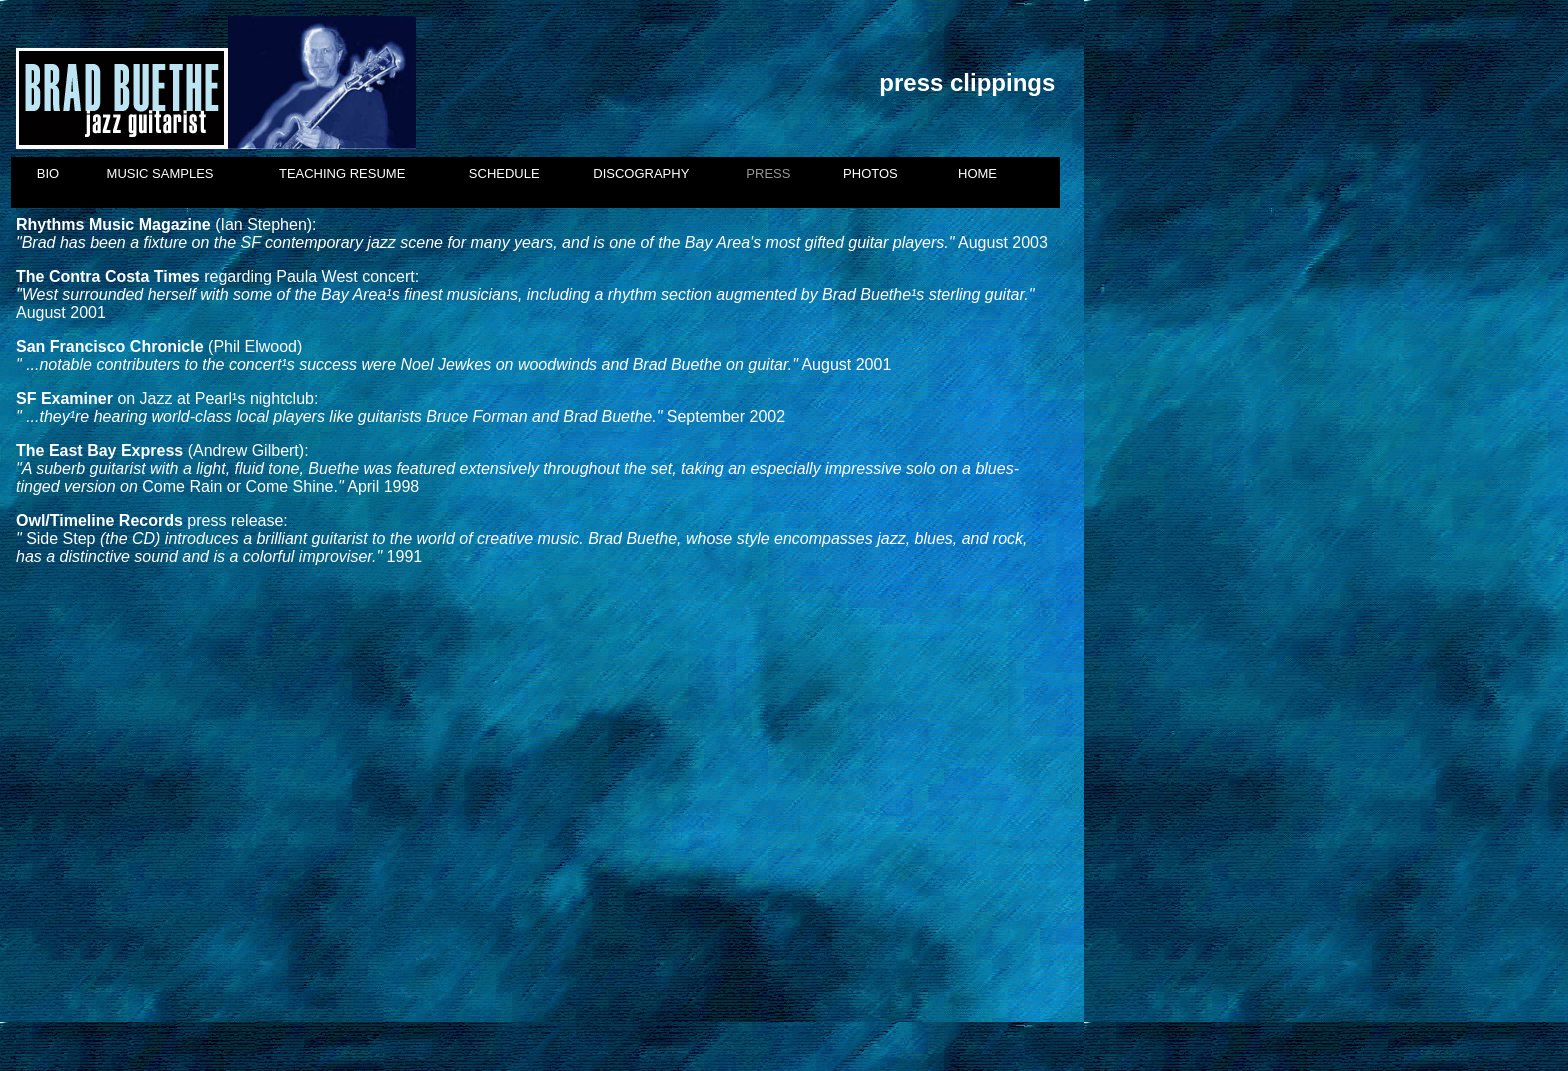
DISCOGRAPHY (641, 173)
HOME (977, 173)
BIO (48, 173)
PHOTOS (870, 173)
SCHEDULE (504, 173)
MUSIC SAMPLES (160, 173)
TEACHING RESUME (342, 173)
